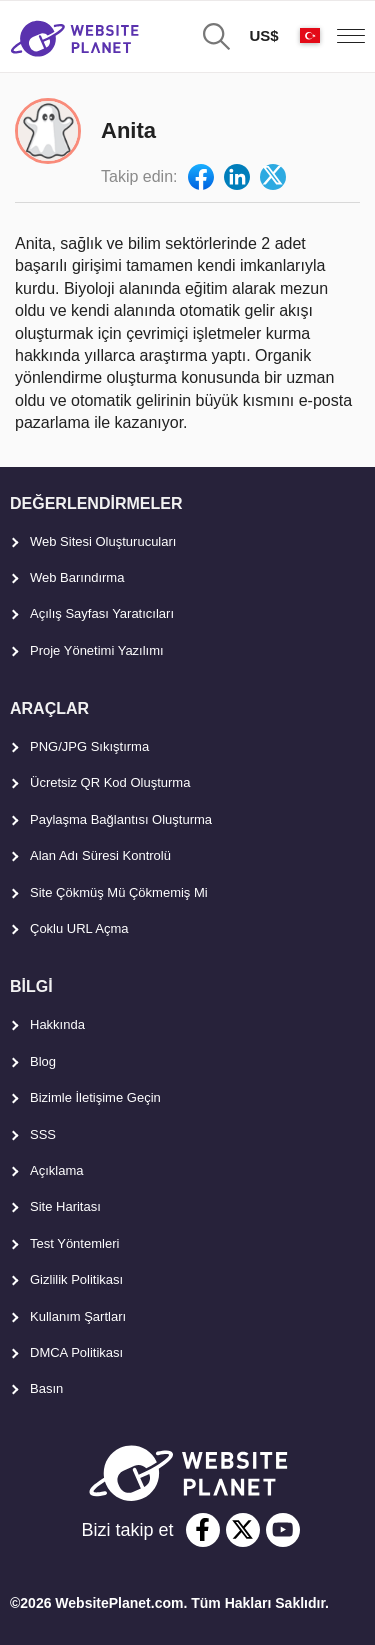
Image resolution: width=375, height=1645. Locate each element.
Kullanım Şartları (78, 1316)
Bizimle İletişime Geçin (95, 1097)
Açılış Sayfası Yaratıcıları (102, 613)
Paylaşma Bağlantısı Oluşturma (121, 819)
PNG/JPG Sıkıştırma (89, 746)
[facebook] (203, 1530)
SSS (43, 1134)
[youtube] (283, 1530)
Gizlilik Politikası (76, 1279)
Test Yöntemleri (74, 1243)
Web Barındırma (77, 577)
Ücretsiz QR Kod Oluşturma (110, 782)
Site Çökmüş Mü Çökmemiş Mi (119, 892)
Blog (43, 1061)
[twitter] (243, 1530)
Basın (46, 1388)
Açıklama (56, 1170)
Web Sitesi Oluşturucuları (103, 541)
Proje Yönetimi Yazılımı (97, 650)
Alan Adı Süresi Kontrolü (100, 855)
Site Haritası (65, 1206)
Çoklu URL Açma (79, 928)
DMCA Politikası (76, 1352)
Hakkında (57, 1024)
